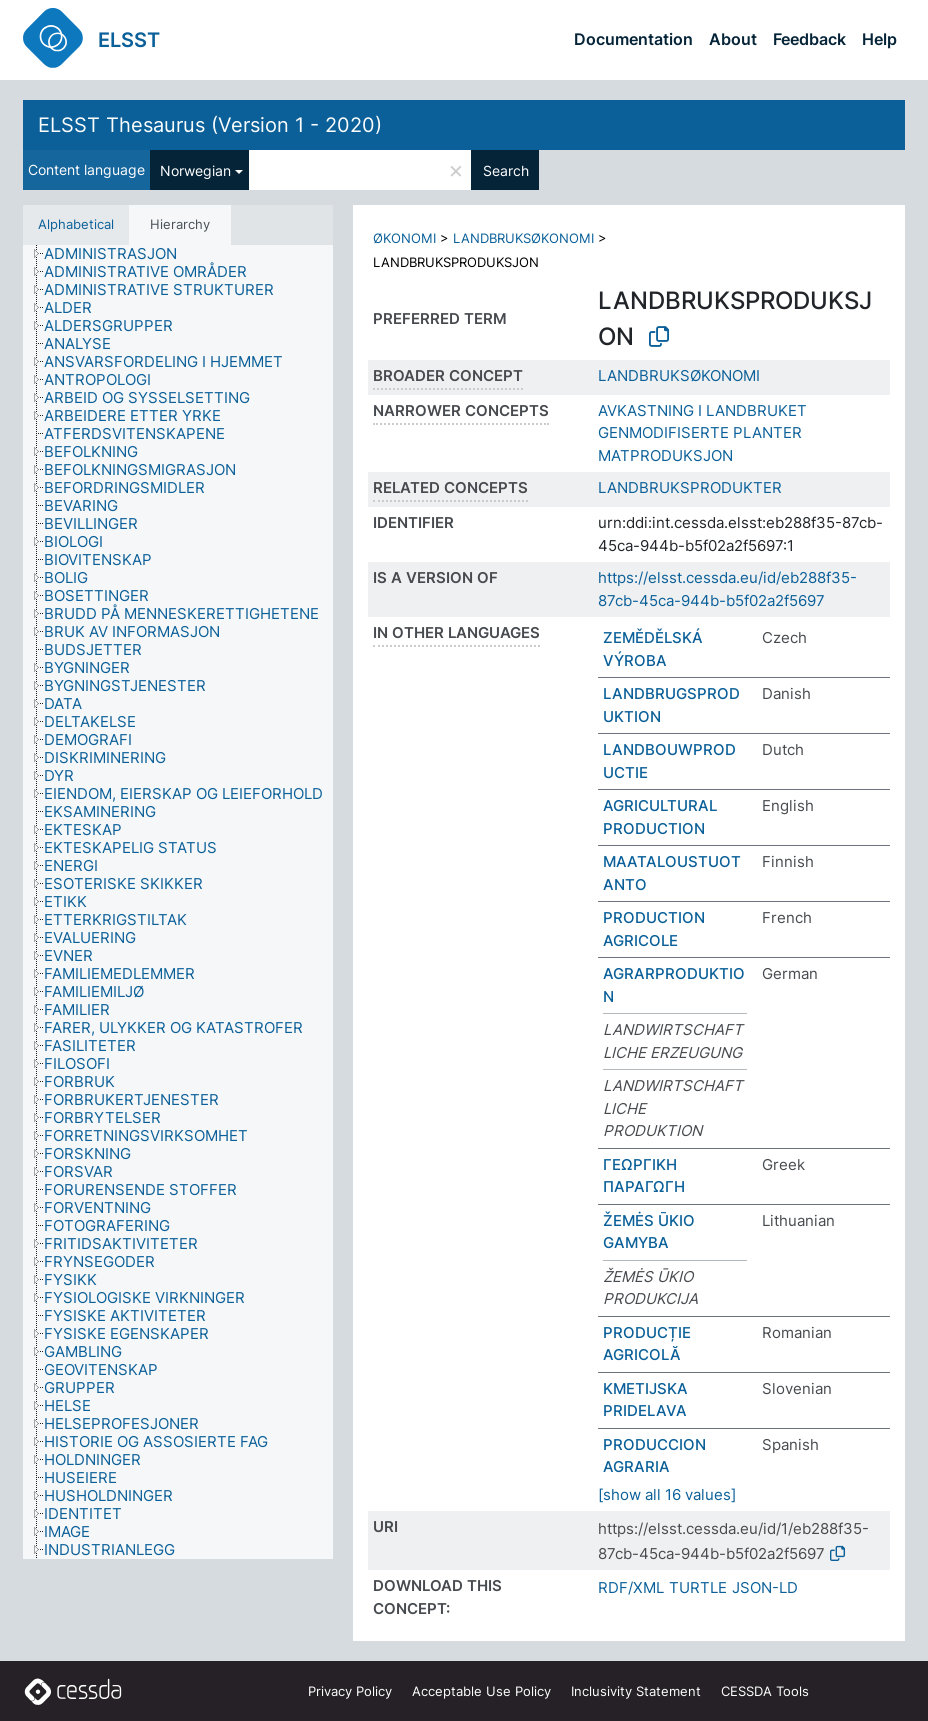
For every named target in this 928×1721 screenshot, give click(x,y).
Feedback (809, 39)
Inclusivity (636, 1691)
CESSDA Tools (765, 1691)
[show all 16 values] (667, 1494)
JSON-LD (765, 1587)
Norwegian (195, 170)
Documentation (633, 39)
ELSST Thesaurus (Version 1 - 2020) (210, 125)
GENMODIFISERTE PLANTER (700, 432)
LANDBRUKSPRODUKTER (690, 487)
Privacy (350, 1691)
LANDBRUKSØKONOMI (523, 238)
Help (879, 39)
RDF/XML (631, 1587)
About (733, 39)
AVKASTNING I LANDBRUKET (702, 410)
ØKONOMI (404, 238)
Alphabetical (76, 224)
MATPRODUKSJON (665, 455)
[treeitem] (119, 254)
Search (506, 170)
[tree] (178, 902)
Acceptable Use (481, 1691)
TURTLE (698, 1587)
